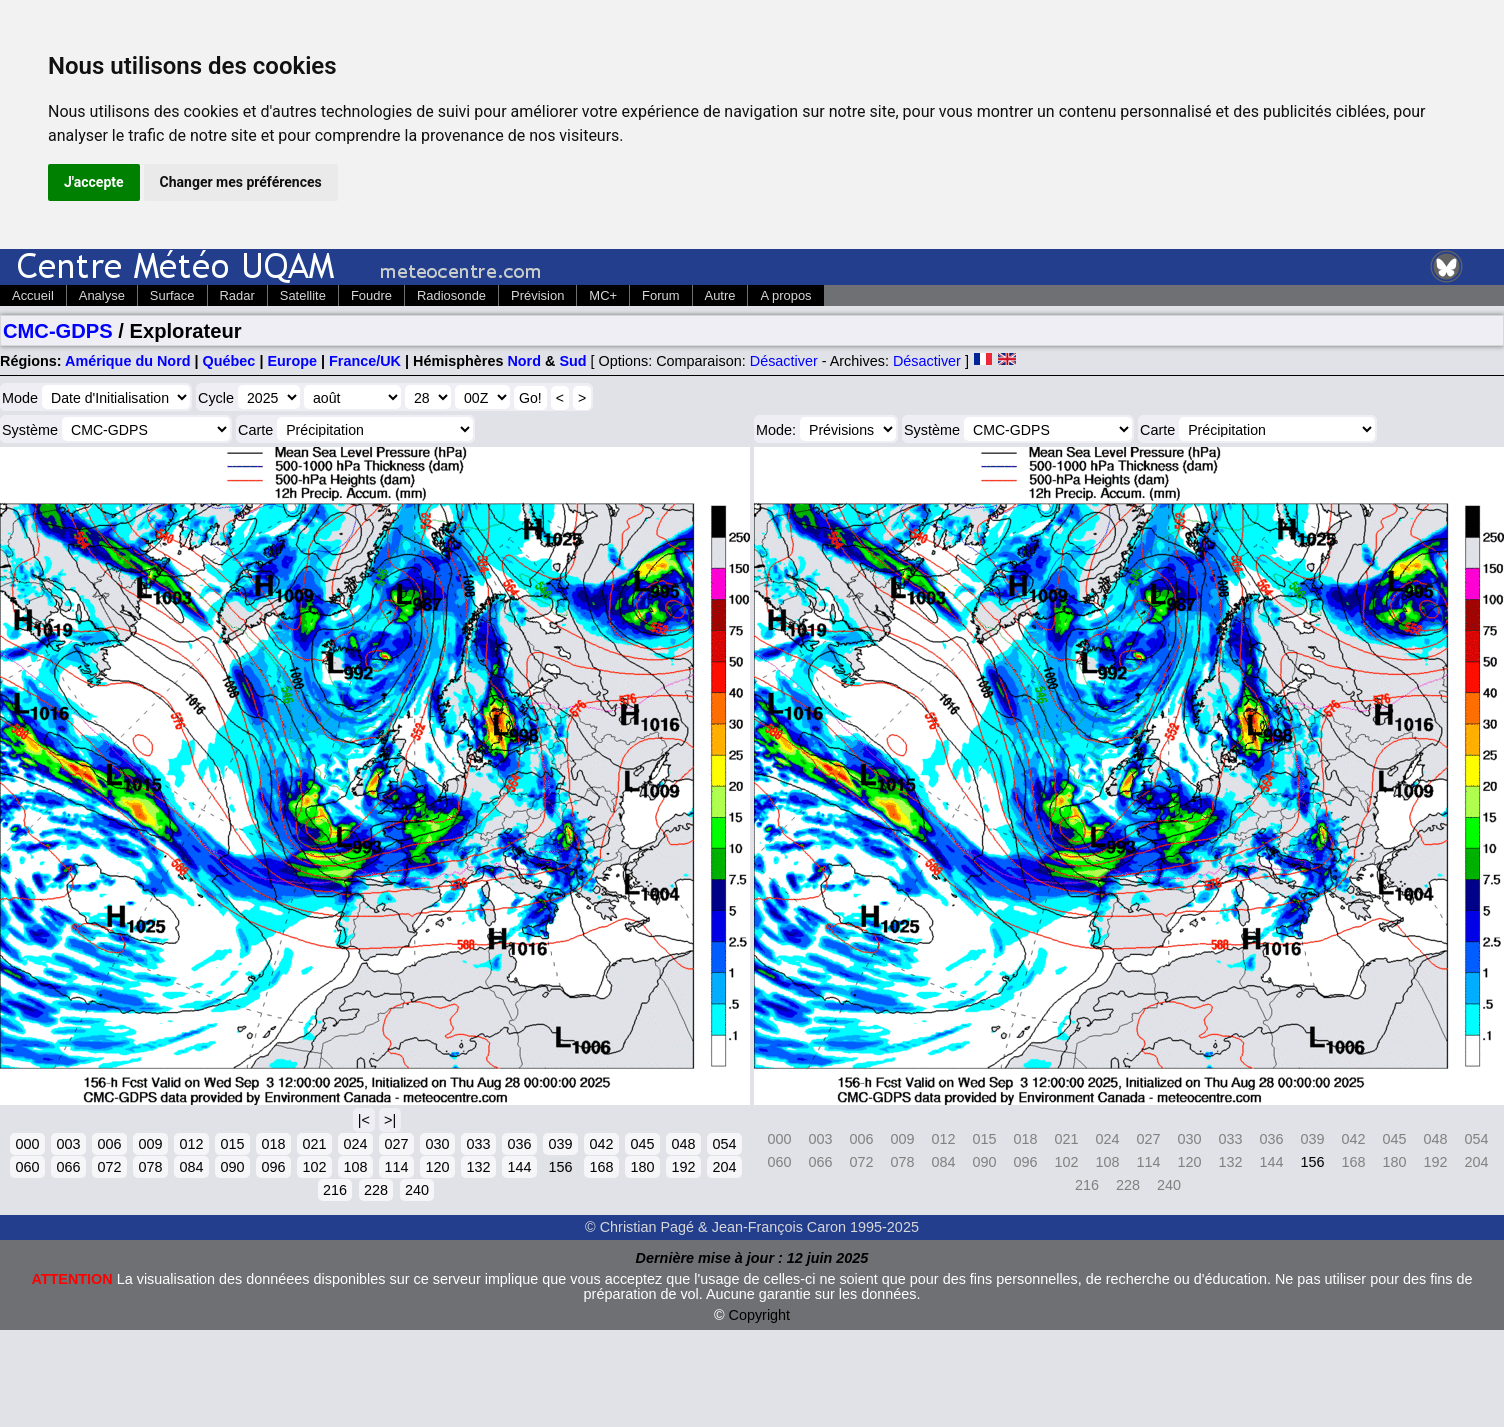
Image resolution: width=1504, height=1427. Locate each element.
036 (519, 1144)
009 (150, 1144)
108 (355, 1167)
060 (27, 1167)
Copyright (760, 1315)
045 (642, 1144)
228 (376, 1190)
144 (519, 1167)
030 (437, 1144)
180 (642, 1167)
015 (232, 1144)
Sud (572, 361)
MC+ (603, 295)
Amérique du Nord (128, 361)
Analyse (102, 295)
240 (417, 1190)
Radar (237, 295)
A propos (785, 295)
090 (232, 1167)
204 (724, 1167)
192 (683, 1167)
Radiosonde (451, 295)
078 (150, 1167)
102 (314, 1167)
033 (478, 1144)
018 (273, 1144)
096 (273, 1167)
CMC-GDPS (58, 331)
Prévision (537, 295)
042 (601, 1144)
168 (601, 1167)
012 (191, 1144)
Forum (660, 295)
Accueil (33, 295)
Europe (292, 361)
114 (396, 1167)
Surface (172, 295)
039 (560, 1144)
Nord (524, 361)
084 (191, 1167)
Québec (229, 361)
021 (314, 1144)
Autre (720, 295)
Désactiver (784, 361)
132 (478, 1167)
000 (27, 1144)
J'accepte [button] (94, 182)
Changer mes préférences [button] (241, 182)
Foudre (371, 295)
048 (683, 1144)
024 (355, 1144)
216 (335, 1190)
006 (109, 1144)
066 (68, 1167)
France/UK (365, 361)
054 (724, 1144)
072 (109, 1167)
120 (437, 1167)
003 (68, 1144)
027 (396, 1144)
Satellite (303, 295)
